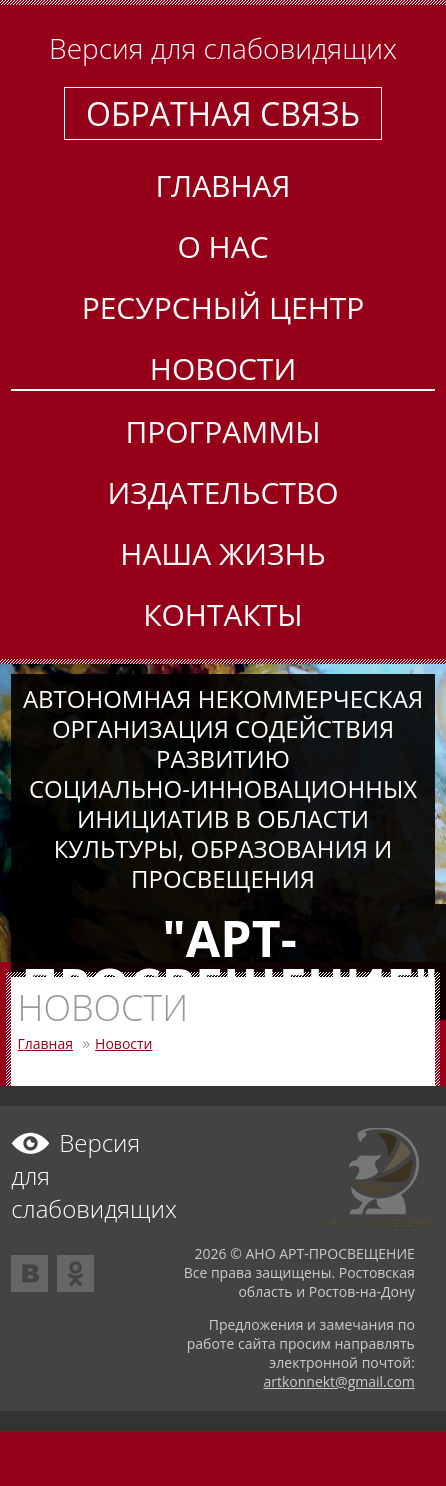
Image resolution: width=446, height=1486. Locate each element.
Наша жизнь (222, 553)
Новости (223, 368)
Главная (222, 185)
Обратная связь (223, 113)
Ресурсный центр (223, 307)
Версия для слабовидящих (223, 48)
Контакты (223, 614)
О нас (222, 246)
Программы (222, 431)
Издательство (222, 492)
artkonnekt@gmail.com (338, 1381)
